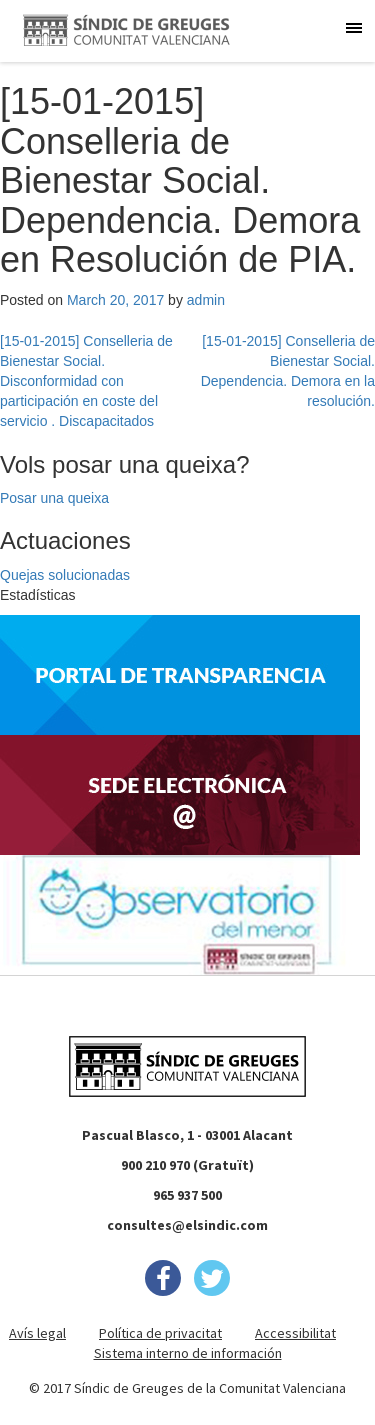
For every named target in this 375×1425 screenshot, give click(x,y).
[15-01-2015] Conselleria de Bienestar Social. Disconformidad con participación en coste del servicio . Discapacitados (86, 381)
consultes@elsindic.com (187, 1225)
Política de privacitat (160, 1333)
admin (206, 300)
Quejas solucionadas (65, 575)
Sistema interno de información (188, 1353)
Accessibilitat (295, 1333)
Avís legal (37, 1333)
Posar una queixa (54, 498)
